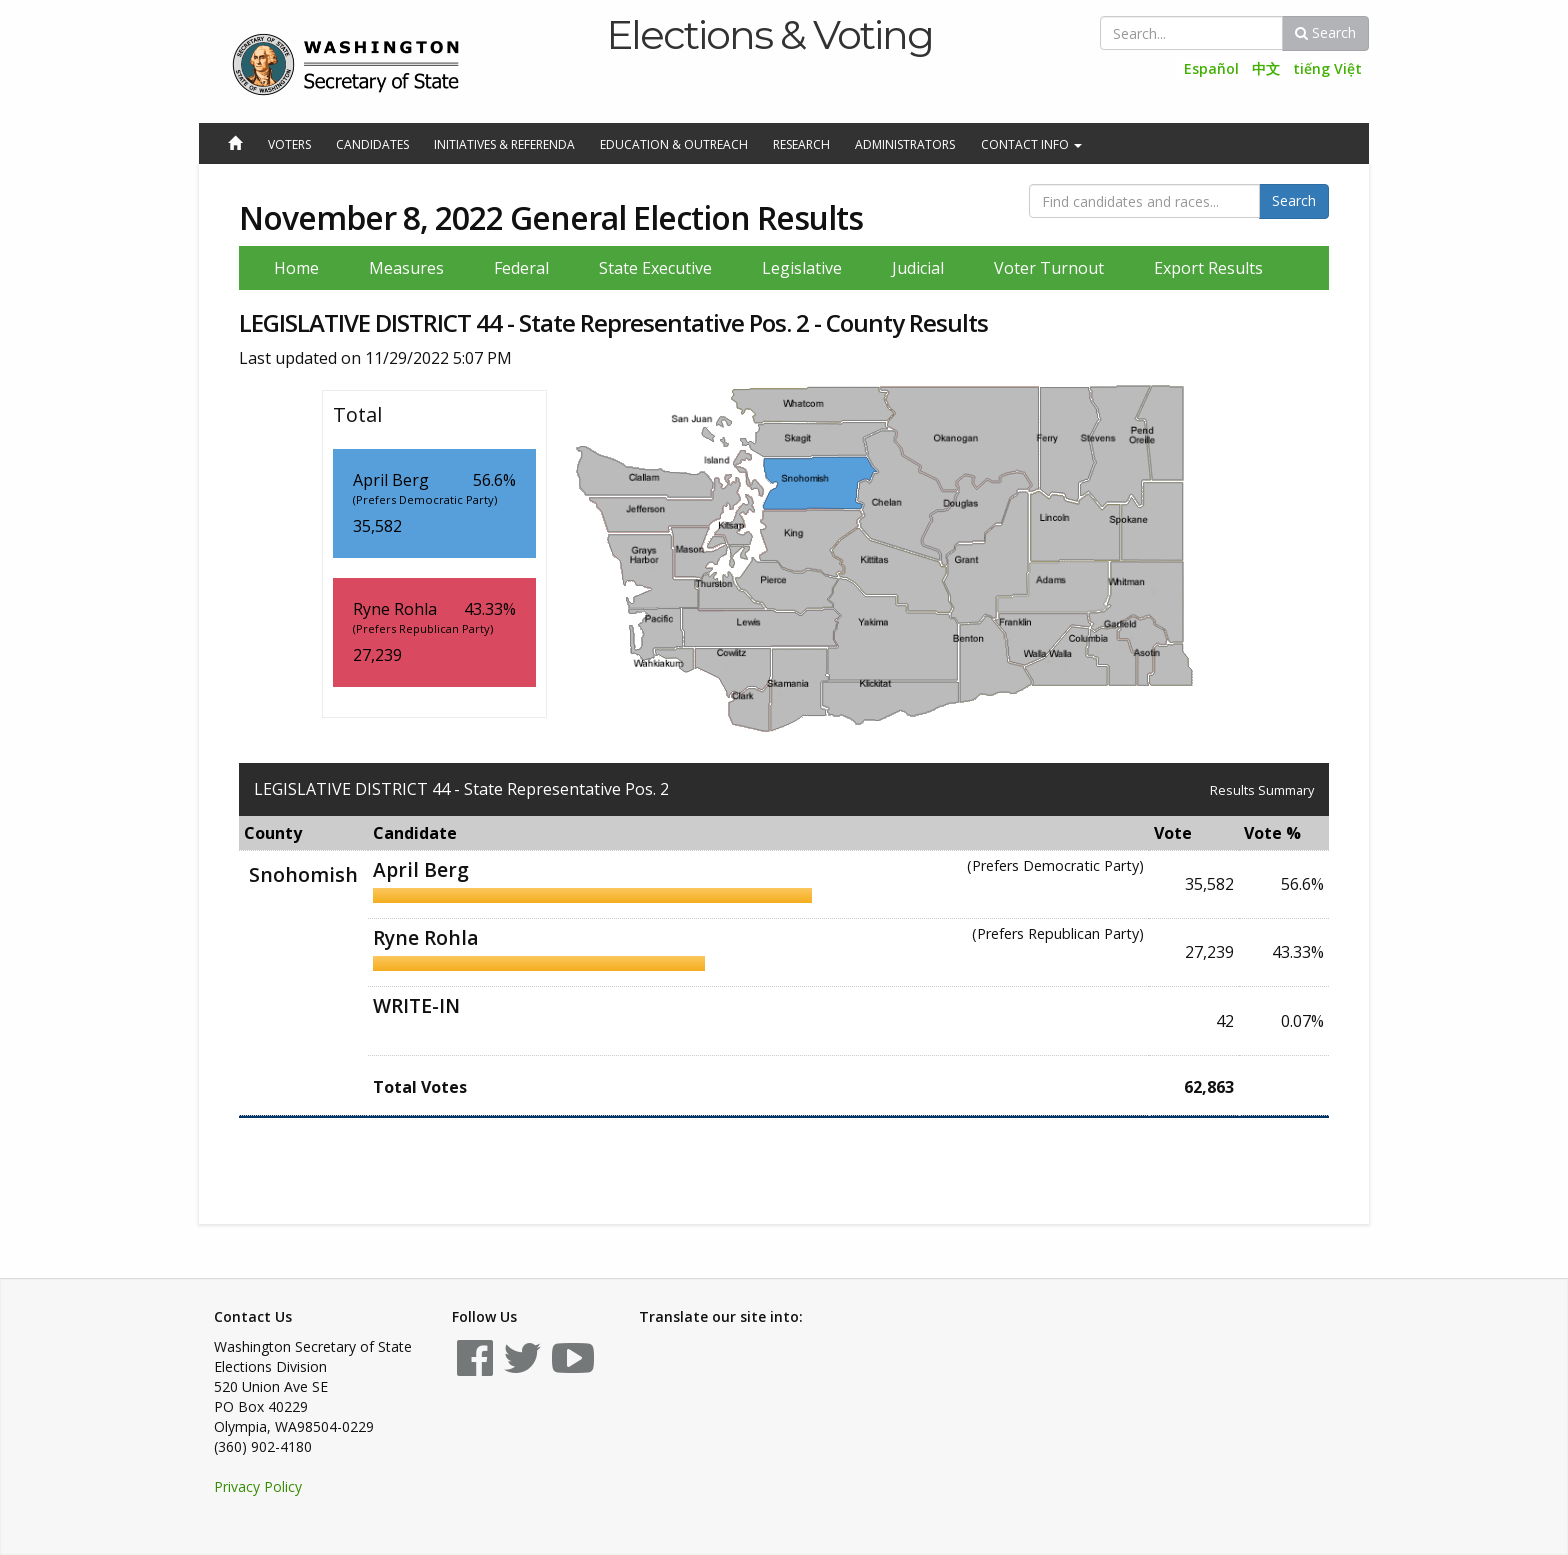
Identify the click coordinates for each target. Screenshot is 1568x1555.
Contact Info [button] (1031, 144)
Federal (521, 268)
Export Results (1208, 268)
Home (296, 268)
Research (801, 144)
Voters (289, 144)
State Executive (655, 268)
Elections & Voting (769, 34)
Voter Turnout (1049, 268)
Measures (406, 268)
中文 (1266, 68)
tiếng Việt (1327, 68)
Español (1211, 68)
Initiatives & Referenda (504, 144)
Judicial (918, 268)
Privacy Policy (258, 1486)
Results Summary (1262, 790)
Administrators (905, 144)
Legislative (802, 268)
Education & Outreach (674, 144)
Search (1325, 32)
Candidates (372, 144)
